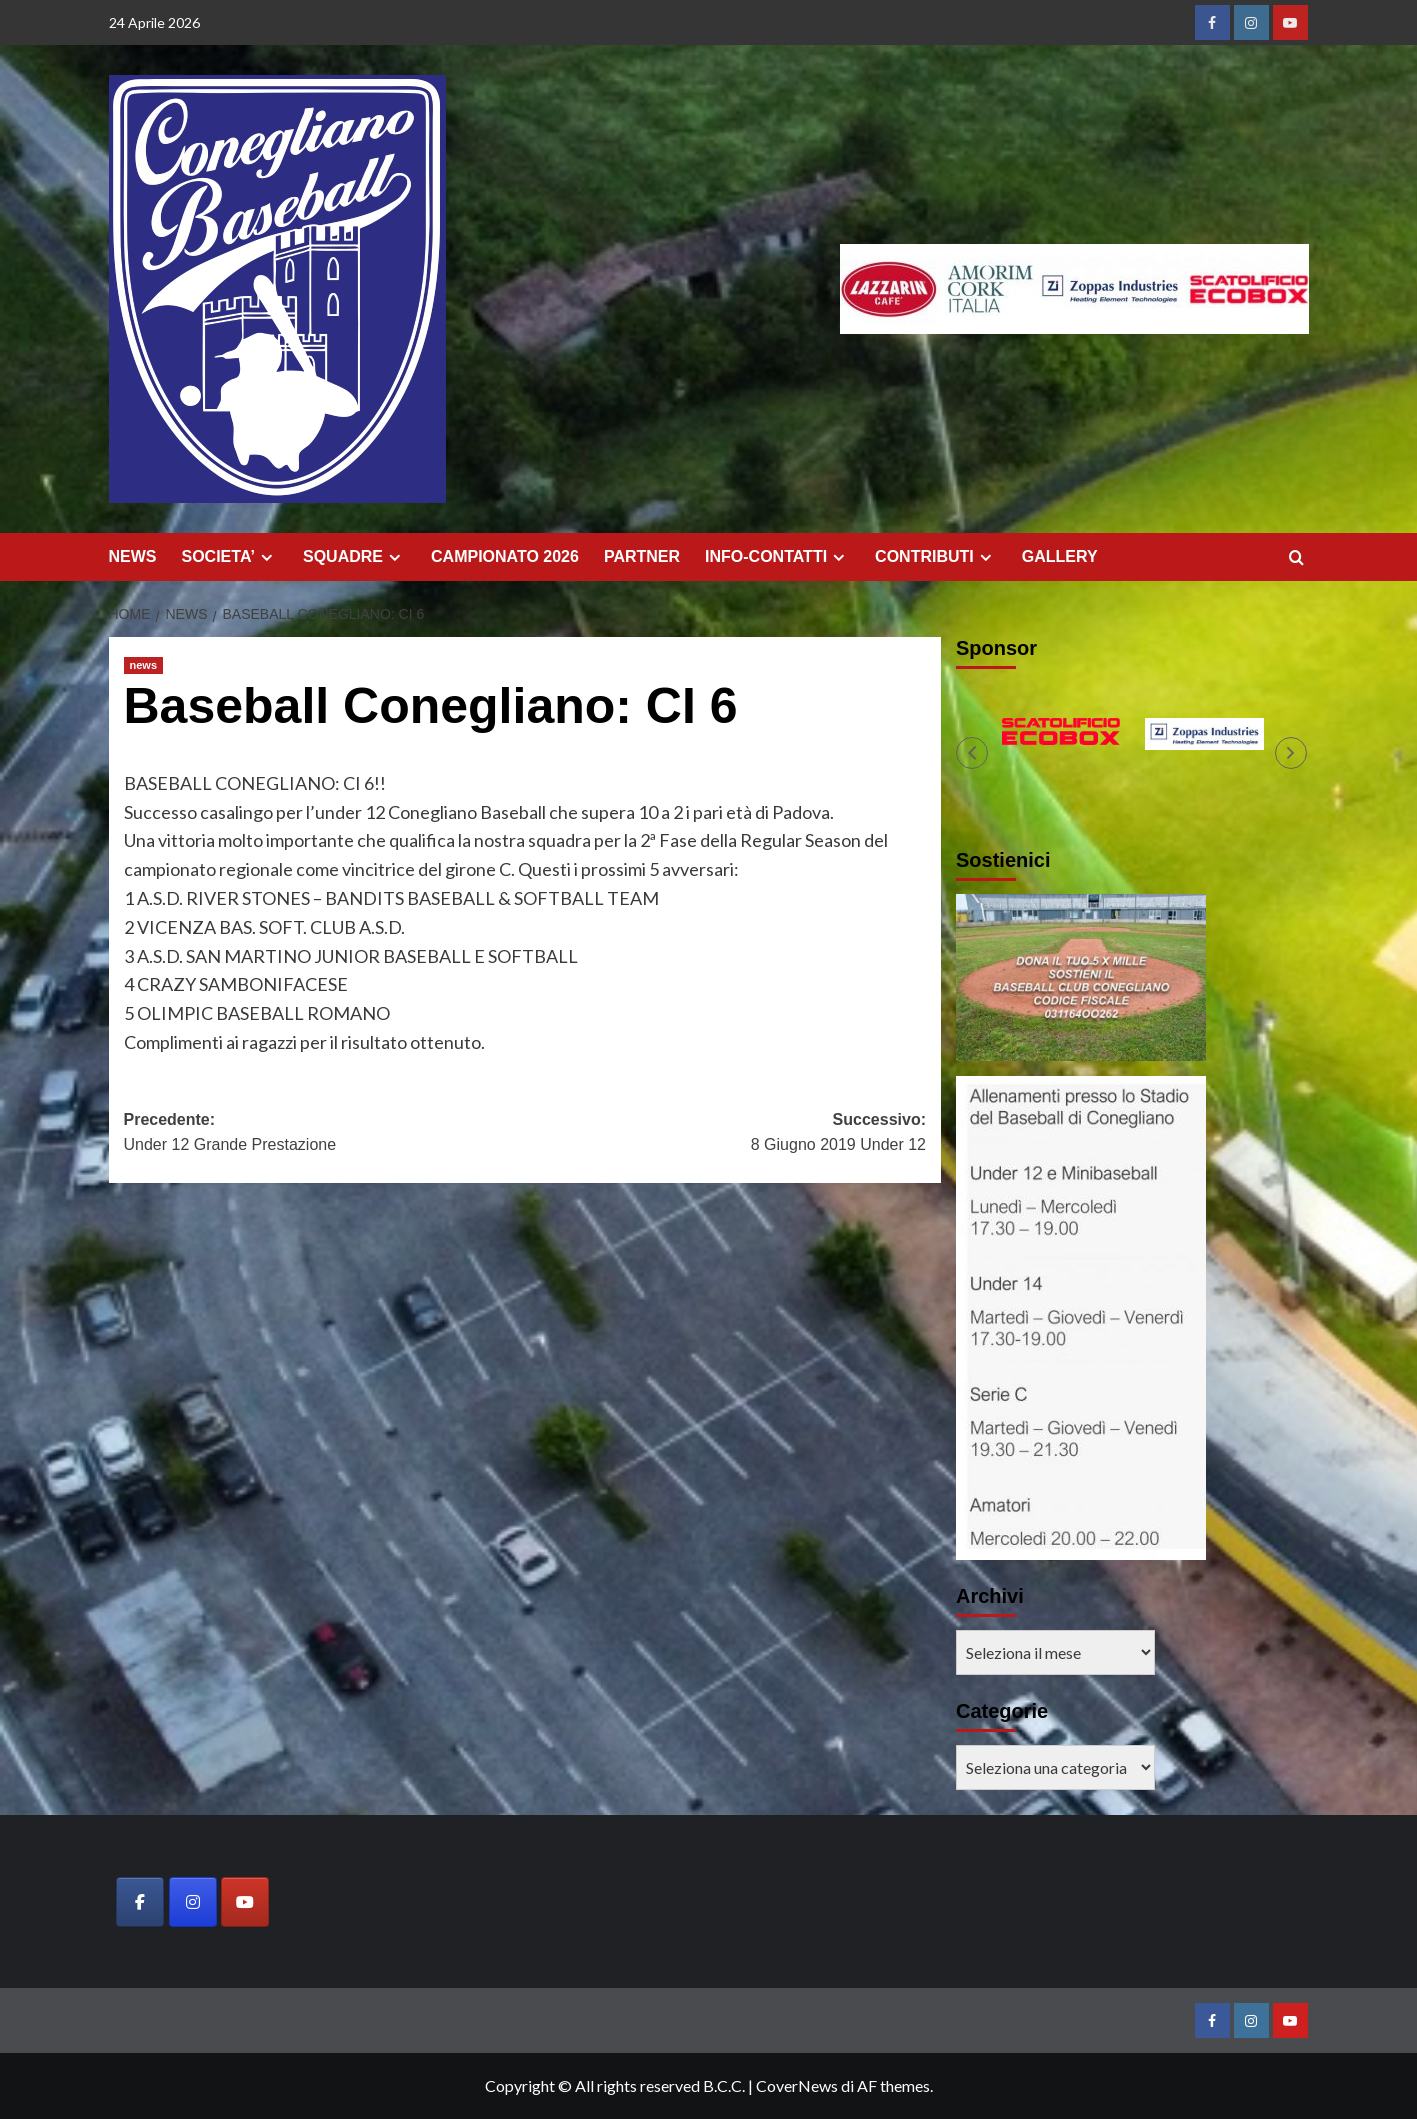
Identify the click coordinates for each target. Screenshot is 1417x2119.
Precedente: (324, 1134)
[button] (972, 753)
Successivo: (725, 1134)
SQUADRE (354, 557)
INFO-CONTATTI (777, 557)
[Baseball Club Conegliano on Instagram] (193, 1902)
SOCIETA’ (230, 557)
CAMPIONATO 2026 (505, 556)
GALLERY (1060, 556)
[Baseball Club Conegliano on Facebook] (140, 1902)
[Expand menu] (266, 557)
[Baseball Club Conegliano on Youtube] (245, 1902)
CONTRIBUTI (936, 557)
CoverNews (797, 2085)
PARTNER (642, 556)
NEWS (133, 556)
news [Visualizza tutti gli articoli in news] (144, 665)
